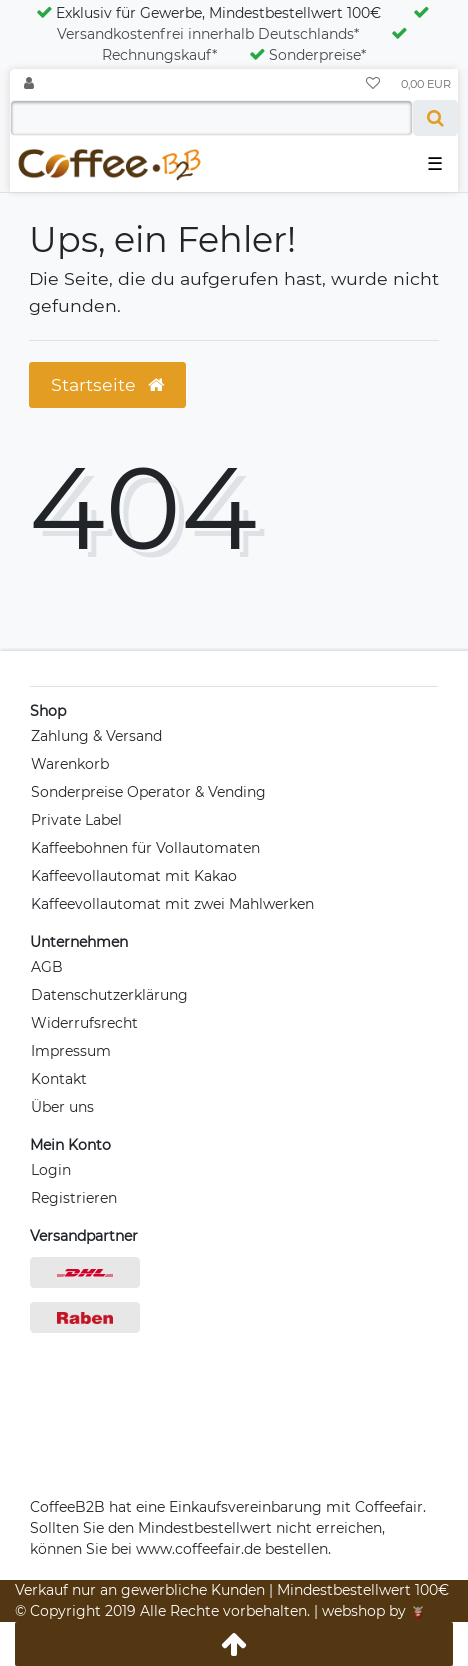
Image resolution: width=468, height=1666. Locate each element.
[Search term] (211, 118)
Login (51, 1170)
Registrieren (74, 1198)
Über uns (62, 1107)
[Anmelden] (29, 84)
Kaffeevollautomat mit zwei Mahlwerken (172, 904)
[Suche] (435, 118)
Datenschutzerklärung (109, 995)
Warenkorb (70, 764)
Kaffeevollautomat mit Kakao (134, 876)
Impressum (71, 1051)
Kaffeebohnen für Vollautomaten (145, 848)
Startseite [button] (107, 384)
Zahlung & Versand (96, 736)
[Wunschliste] (373, 84)
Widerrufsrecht (84, 1023)
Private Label (76, 820)
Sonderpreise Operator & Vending (148, 792)
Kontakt (59, 1079)
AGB (47, 967)
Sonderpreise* (307, 55)
